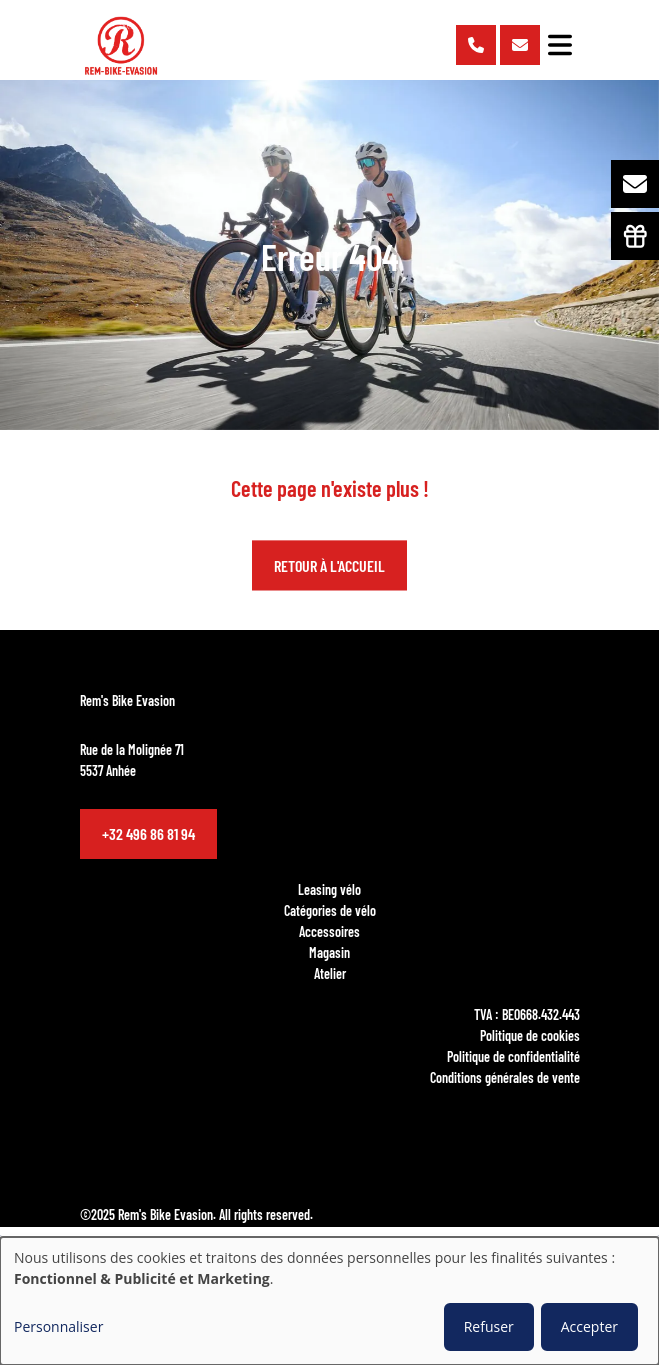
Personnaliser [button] (58, 1326)
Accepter (589, 1326)
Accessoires (329, 931)
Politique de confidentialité (513, 1056)
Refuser (489, 1326)
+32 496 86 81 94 (148, 833)
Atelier (330, 973)
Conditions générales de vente (505, 1077)
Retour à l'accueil (329, 565)
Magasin (329, 952)
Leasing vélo (329, 889)
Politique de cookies (530, 1035)
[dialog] (329, 1301)
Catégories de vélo (330, 910)
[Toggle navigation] (560, 45)
